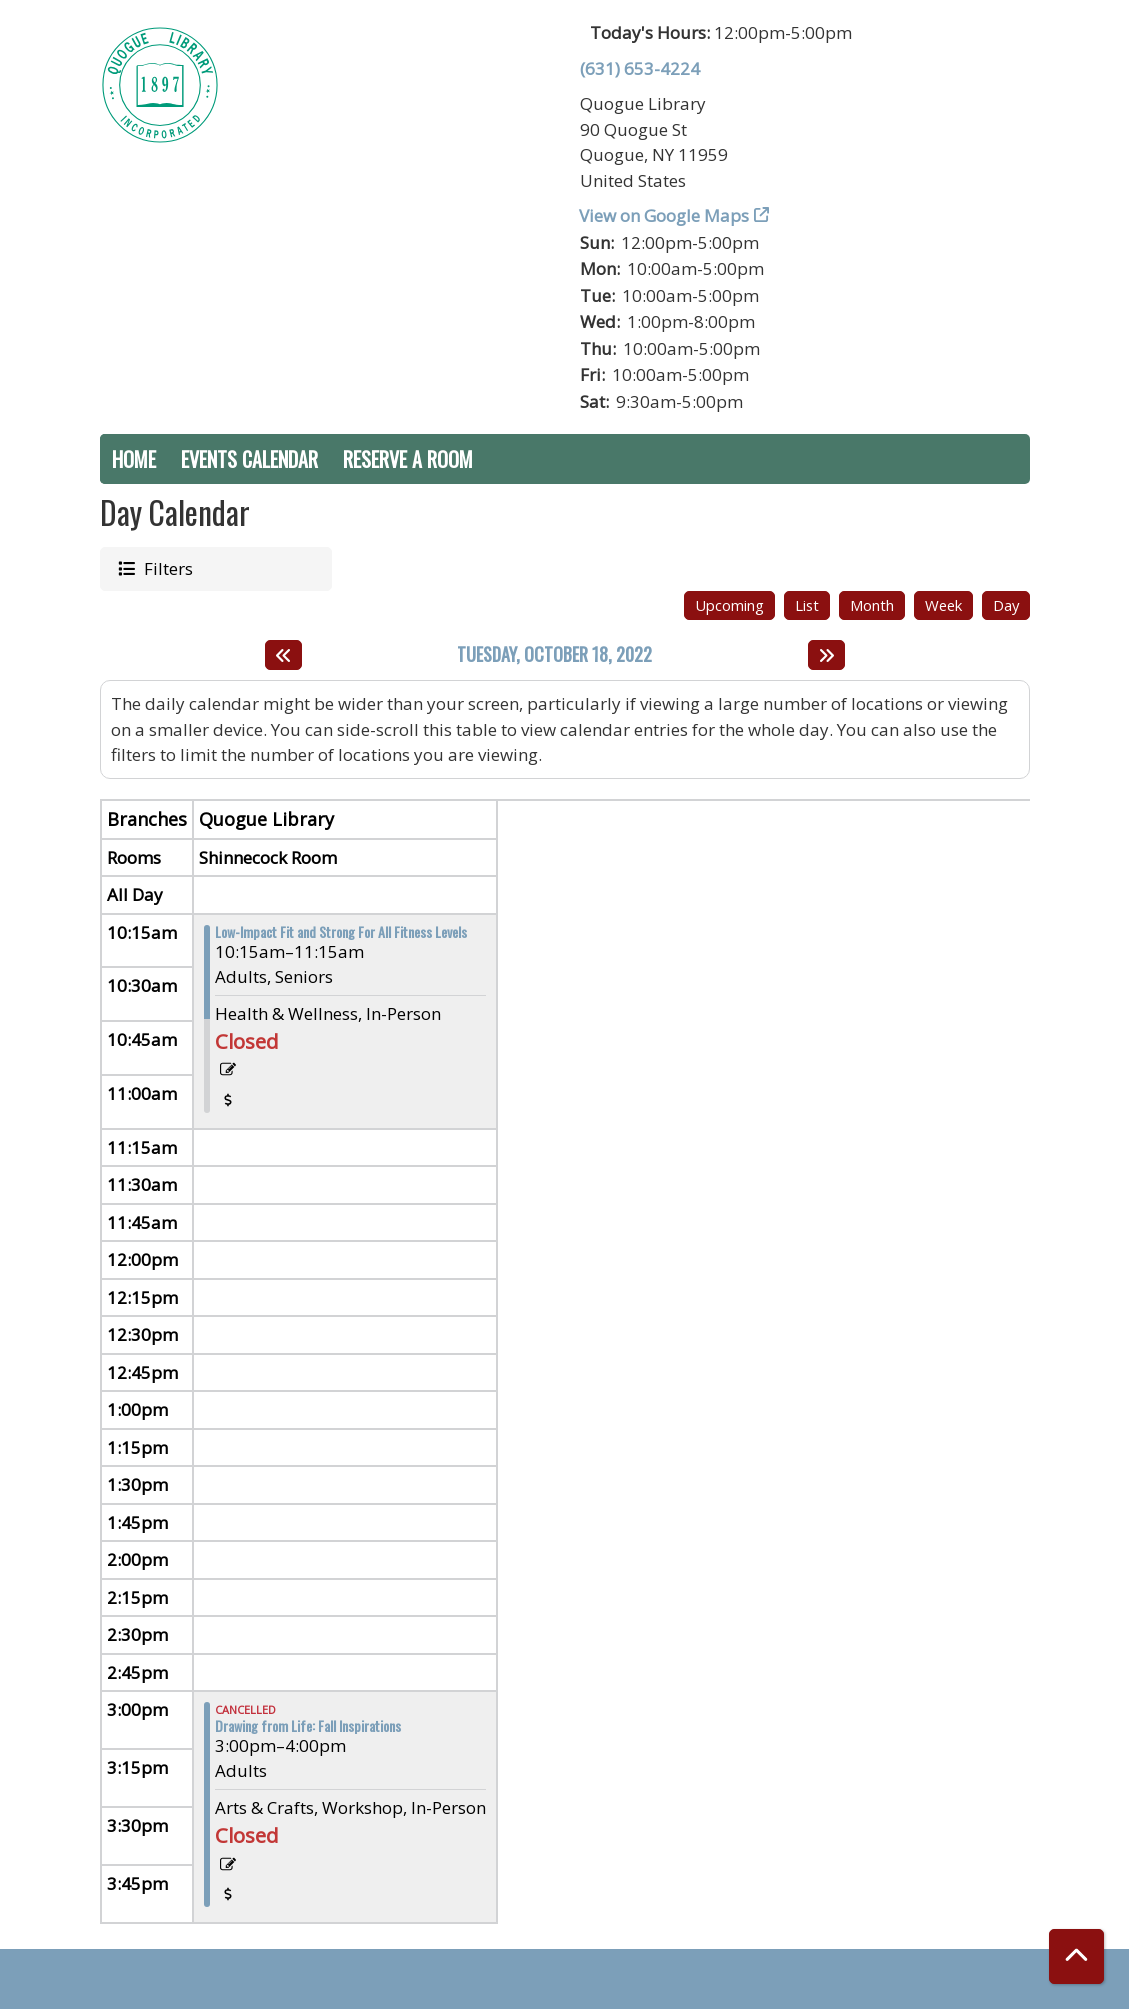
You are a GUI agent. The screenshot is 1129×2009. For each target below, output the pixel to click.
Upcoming (729, 605)
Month (872, 605)
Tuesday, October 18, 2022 (554, 655)
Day (1006, 605)
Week (943, 605)
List (807, 605)
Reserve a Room (408, 459)
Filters (166, 568)
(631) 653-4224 (640, 68)
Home (134, 459)
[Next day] (826, 655)
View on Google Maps (664, 215)
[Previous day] (283, 655)
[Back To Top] (1076, 1956)
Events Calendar (249, 459)
